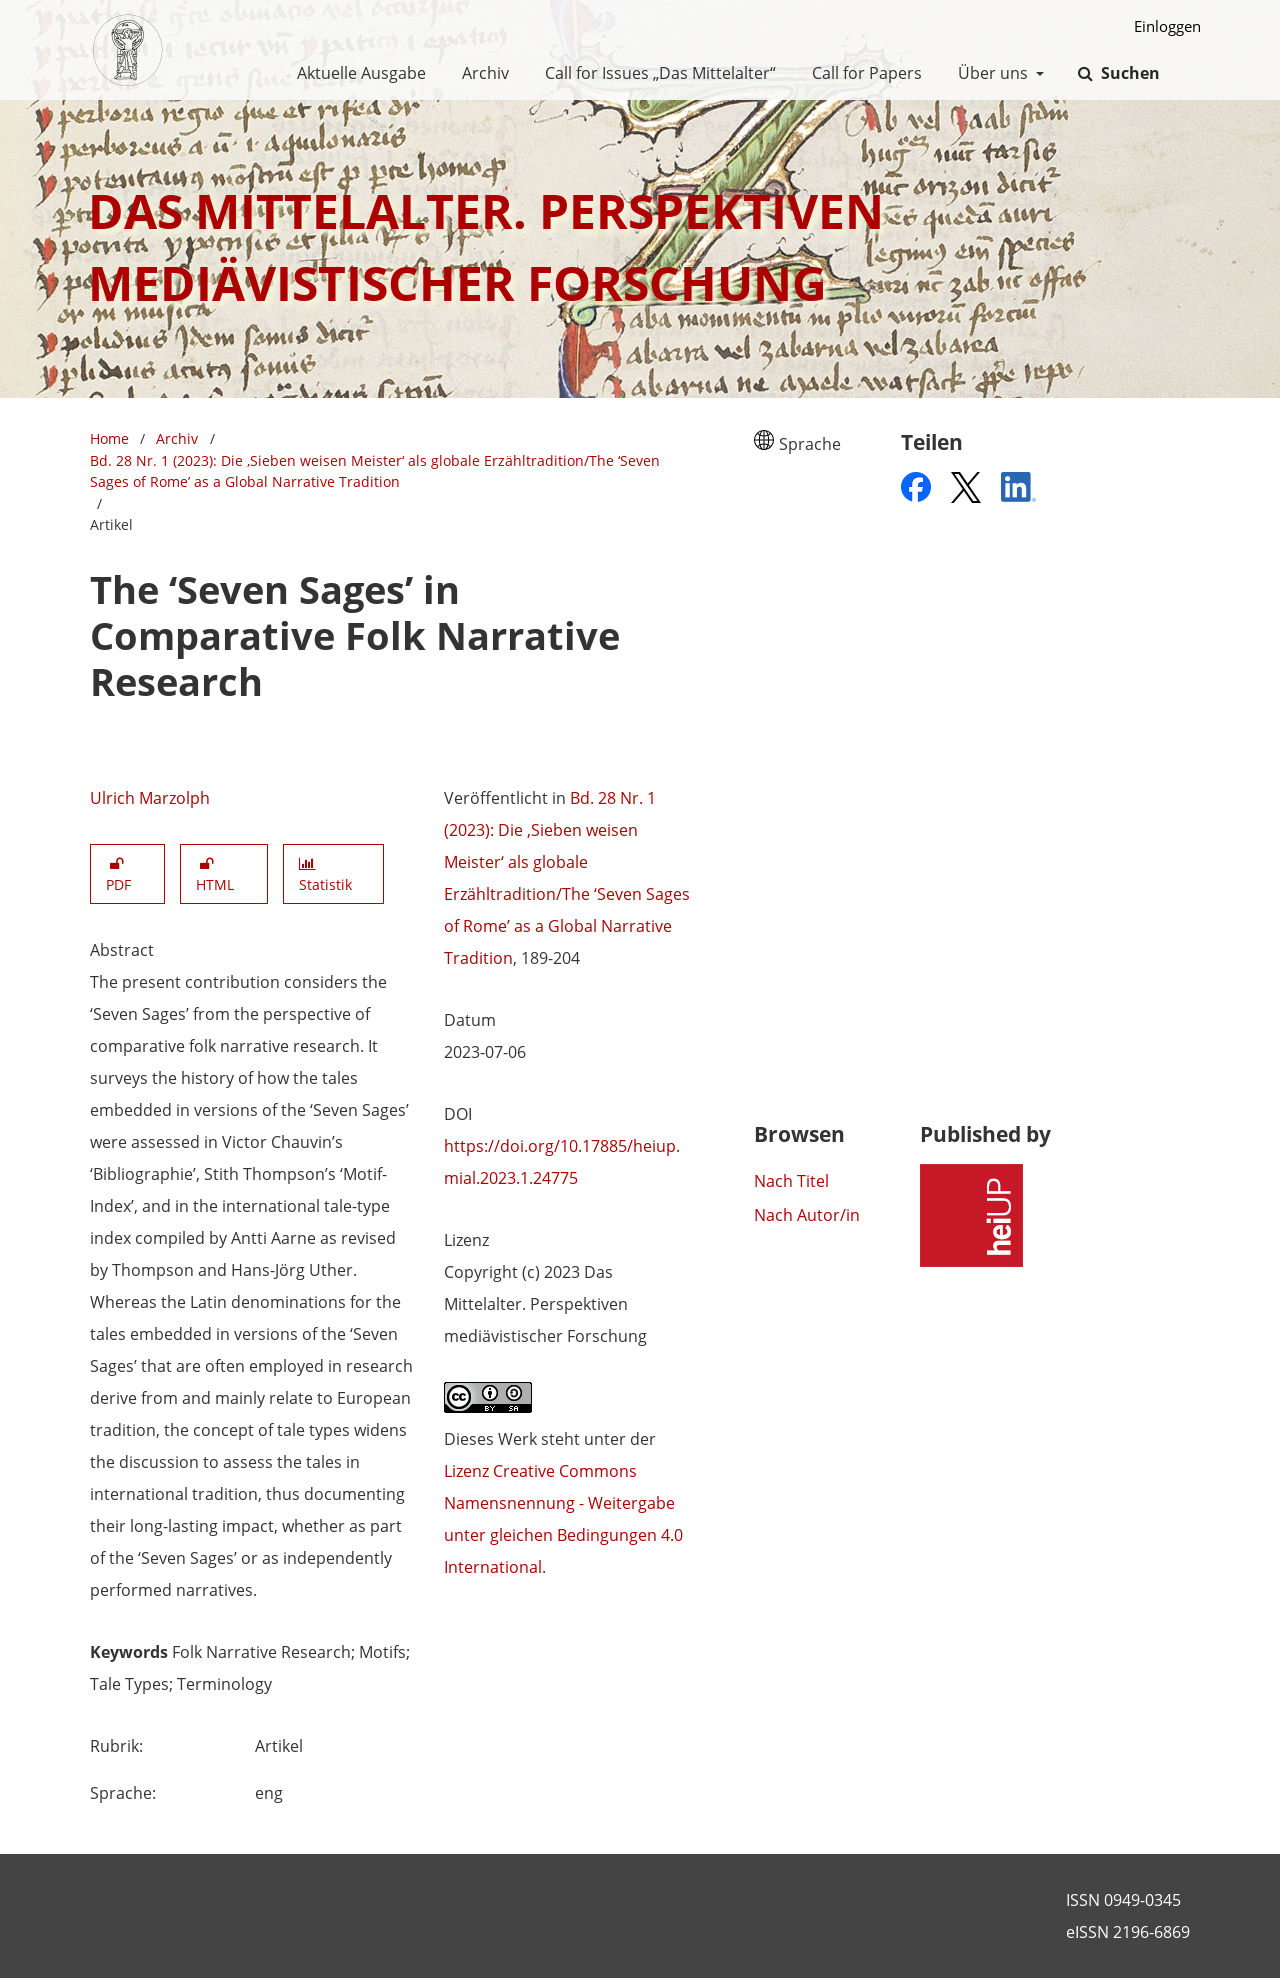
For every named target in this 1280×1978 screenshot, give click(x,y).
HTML (215, 874)
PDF (118, 874)
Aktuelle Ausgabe (357, 73)
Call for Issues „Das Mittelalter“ (656, 73)
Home (109, 438)
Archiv (481, 73)
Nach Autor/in (807, 1215)
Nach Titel (791, 1181)
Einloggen (1160, 26)
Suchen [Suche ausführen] (1128, 73)
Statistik (325, 876)
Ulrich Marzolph (150, 798)
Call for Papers (863, 73)
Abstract (122, 950)
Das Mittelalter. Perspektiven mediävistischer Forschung (486, 246)
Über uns (991, 73)
